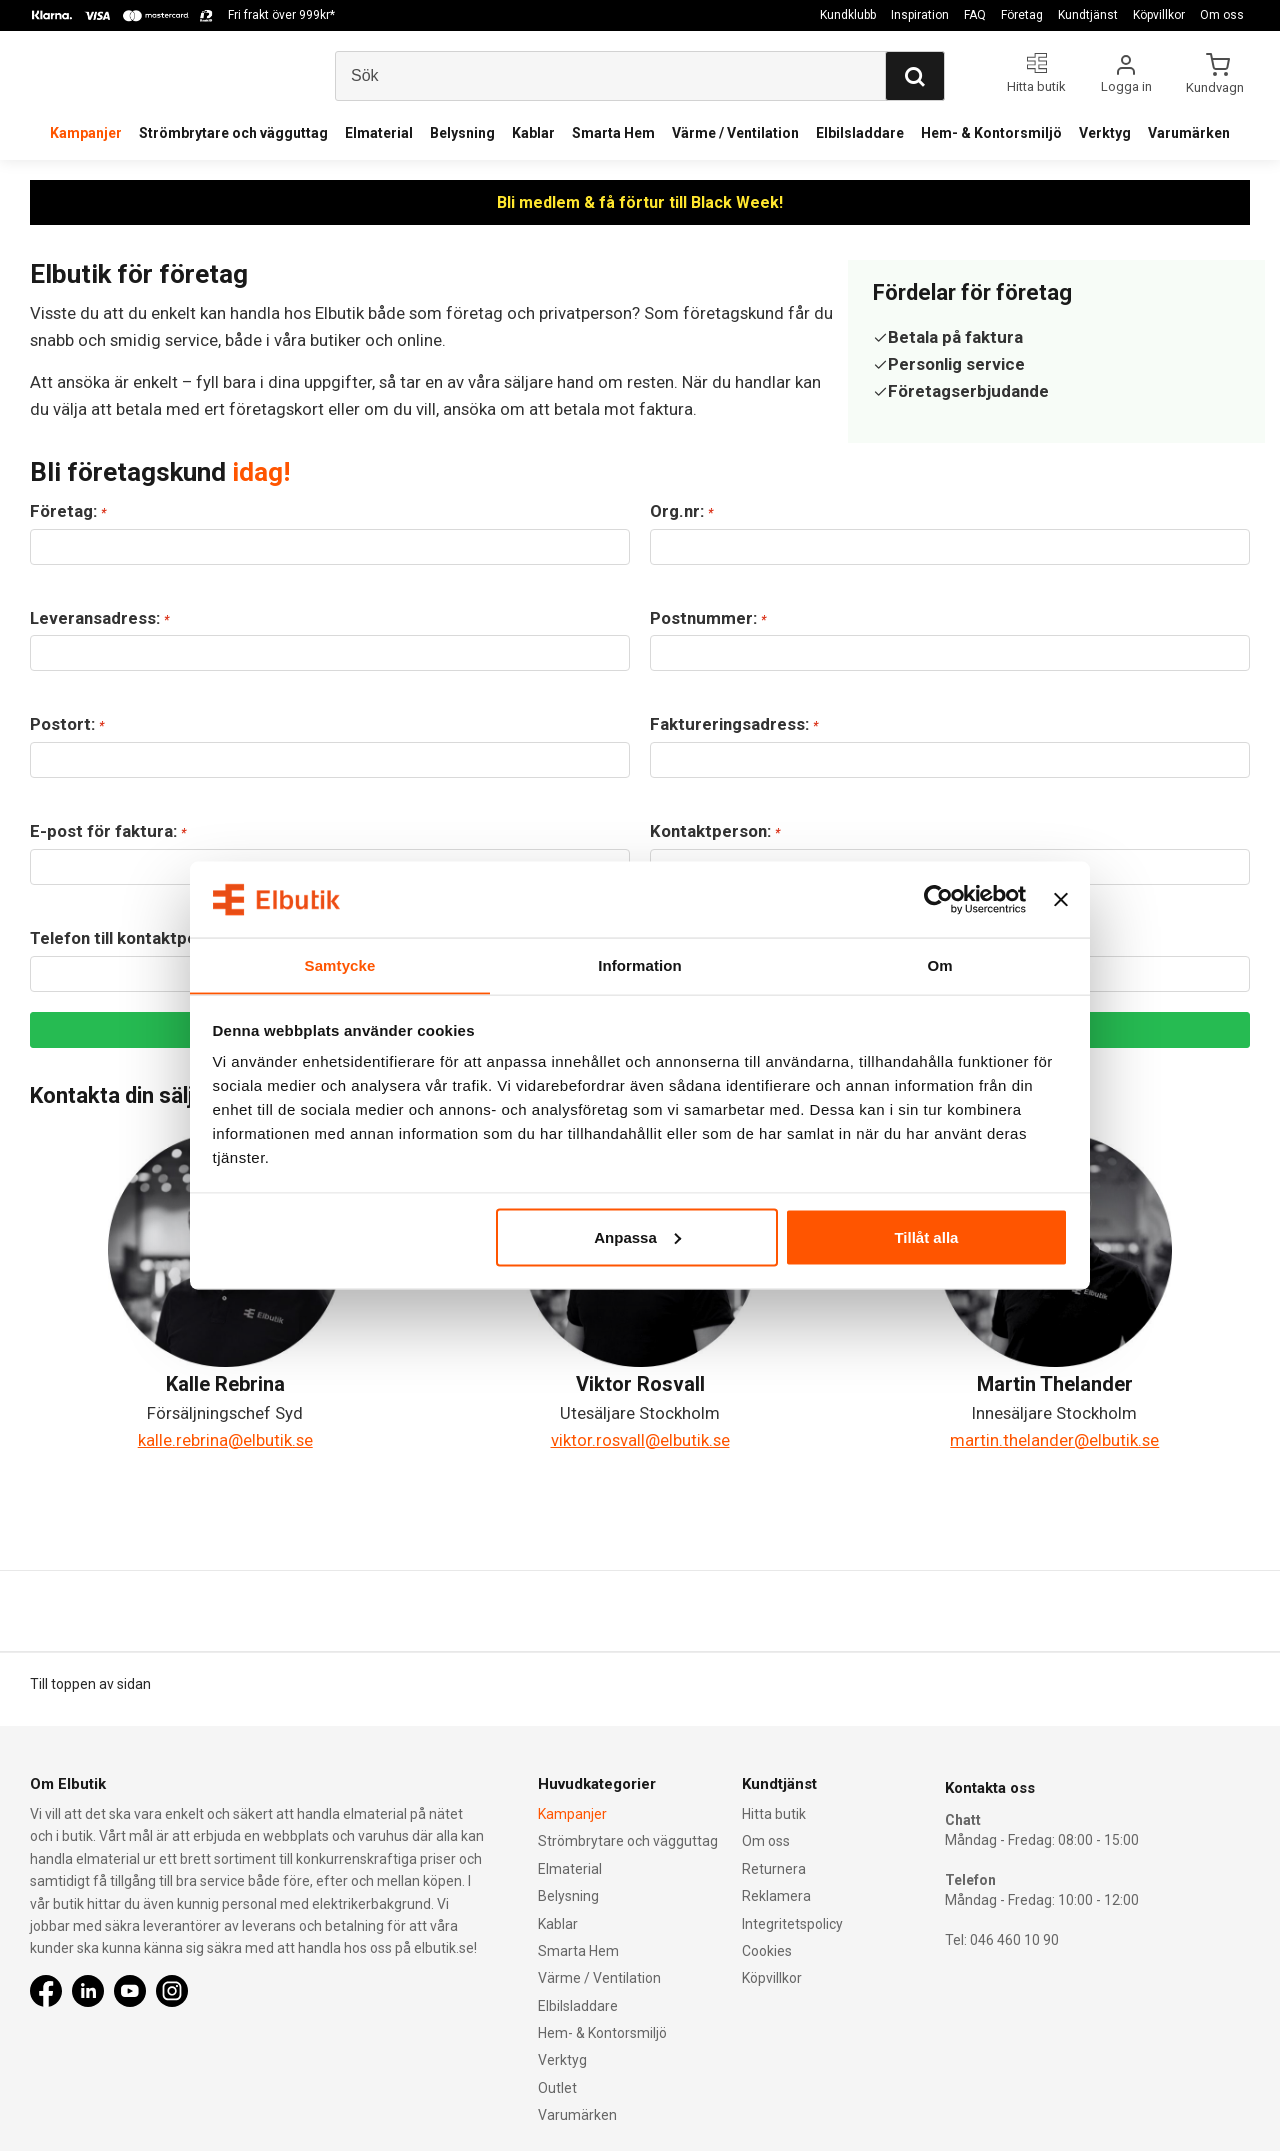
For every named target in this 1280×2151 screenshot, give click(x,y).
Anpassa (637, 1237)
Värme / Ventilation (735, 133)
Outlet (557, 2087)
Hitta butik (774, 1813)
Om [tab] (939, 964)
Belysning (462, 133)
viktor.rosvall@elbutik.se (640, 1440)
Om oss (1222, 15)
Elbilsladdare (860, 133)
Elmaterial (379, 133)
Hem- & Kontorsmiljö (991, 133)
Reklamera (776, 1895)
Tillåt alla (926, 1237)
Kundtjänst (1088, 15)
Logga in (1126, 86)
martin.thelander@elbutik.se (1054, 1440)
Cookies (767, 1950)
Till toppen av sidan (90, 1684)
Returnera (774, 1868)
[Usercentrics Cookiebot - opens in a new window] (938, 899)
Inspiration (920, 15)
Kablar (533, 133)
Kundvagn (1216, 87)
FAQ (975, 15)
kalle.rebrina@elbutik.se (225, 1440)
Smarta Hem (613, 133)
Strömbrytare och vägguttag (233, 133)
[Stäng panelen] (1061, 899)
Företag (1022, 15)
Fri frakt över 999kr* (281, 15)
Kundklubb (848, 15)
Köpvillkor (1159, 15)
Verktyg (1105, 133)
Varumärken (1189, 133)
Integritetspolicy (792, 1923)
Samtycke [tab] (340, 964)
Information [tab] (640, 964)
